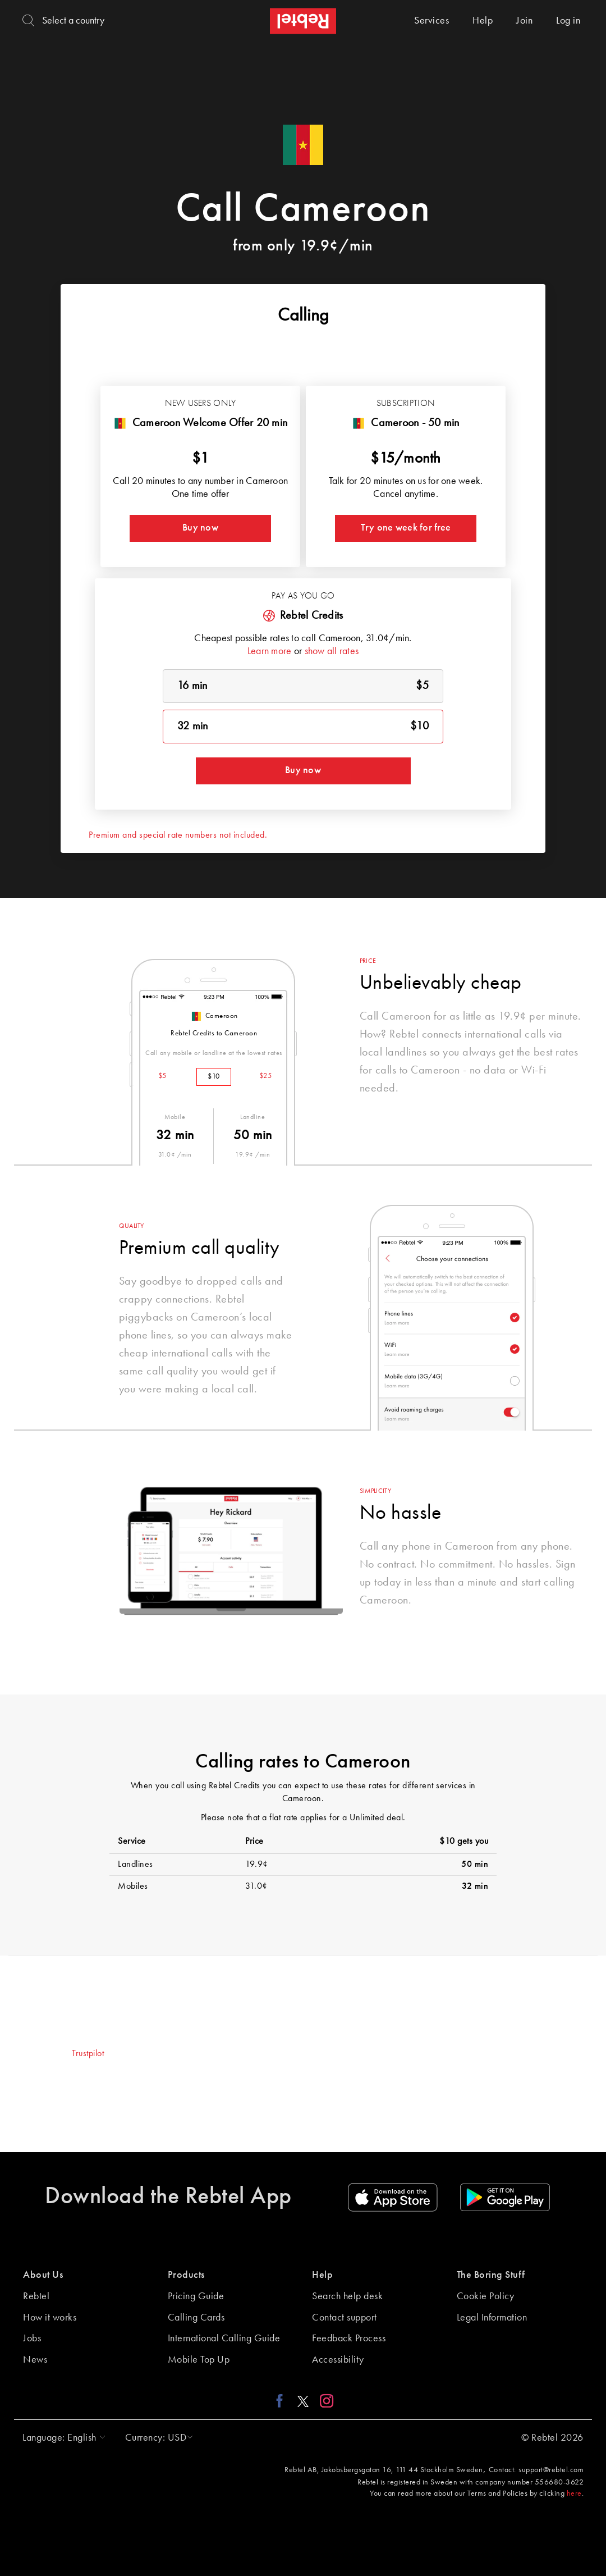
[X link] (303, 2400)
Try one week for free (406, 528)
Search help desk (347, 2296)
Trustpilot (88, 2053)
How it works (49, 2318)
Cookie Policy (486, 2296)
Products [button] (186, 2275)
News (35, 2360)
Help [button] (322, 2275)
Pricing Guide (196, 2296)
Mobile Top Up (199, 2360)
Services (431, 21)
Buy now (200, 528)
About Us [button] (43, 2275)
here (574, 2493)
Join (524, 21)
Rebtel (36, 2296)
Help (482, 21)
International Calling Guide (224, 2338)
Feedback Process (348, 2338)
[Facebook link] (282, 2400)
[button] (61, 2438)
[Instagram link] (324, 2400)
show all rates (332, 651)
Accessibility (338, 2360)
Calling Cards (196, 2318)
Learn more (269, 651)
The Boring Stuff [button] (491, 2275)
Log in (568, 21)
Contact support (344, 2318)
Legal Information (492, 2318)
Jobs (32, 2338)
